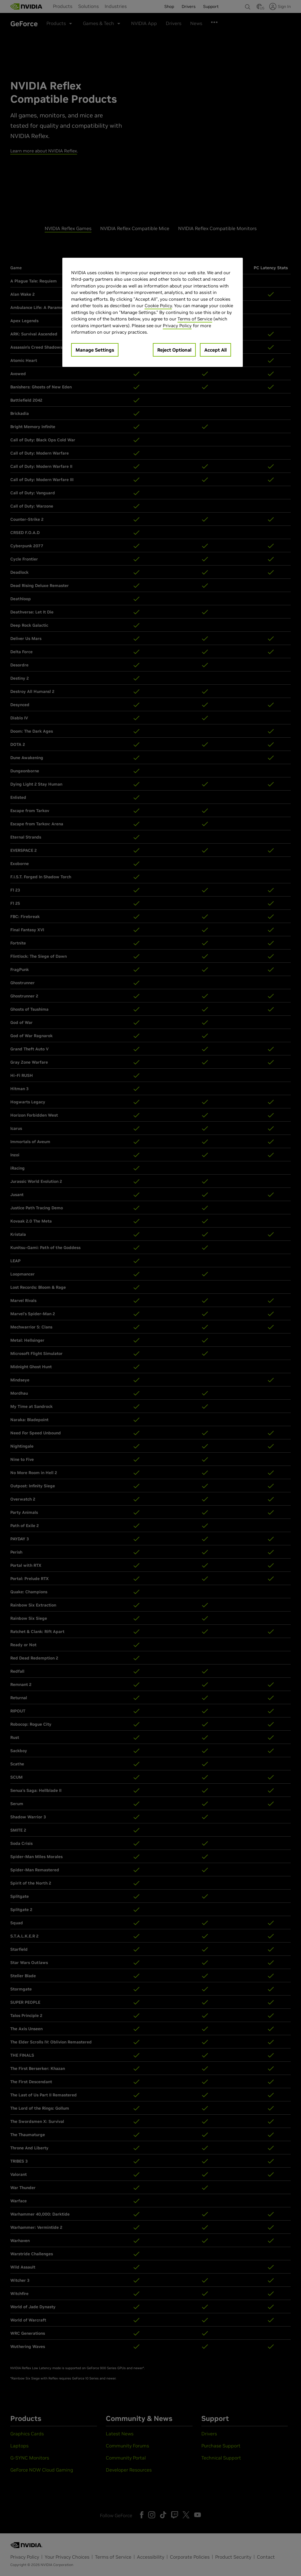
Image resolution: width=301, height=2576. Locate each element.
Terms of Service (195, 319)
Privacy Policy (177, 325)
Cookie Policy (158, 305)
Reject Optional (174, 350)
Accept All (215, 350)
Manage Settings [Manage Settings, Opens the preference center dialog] (95, 350)
